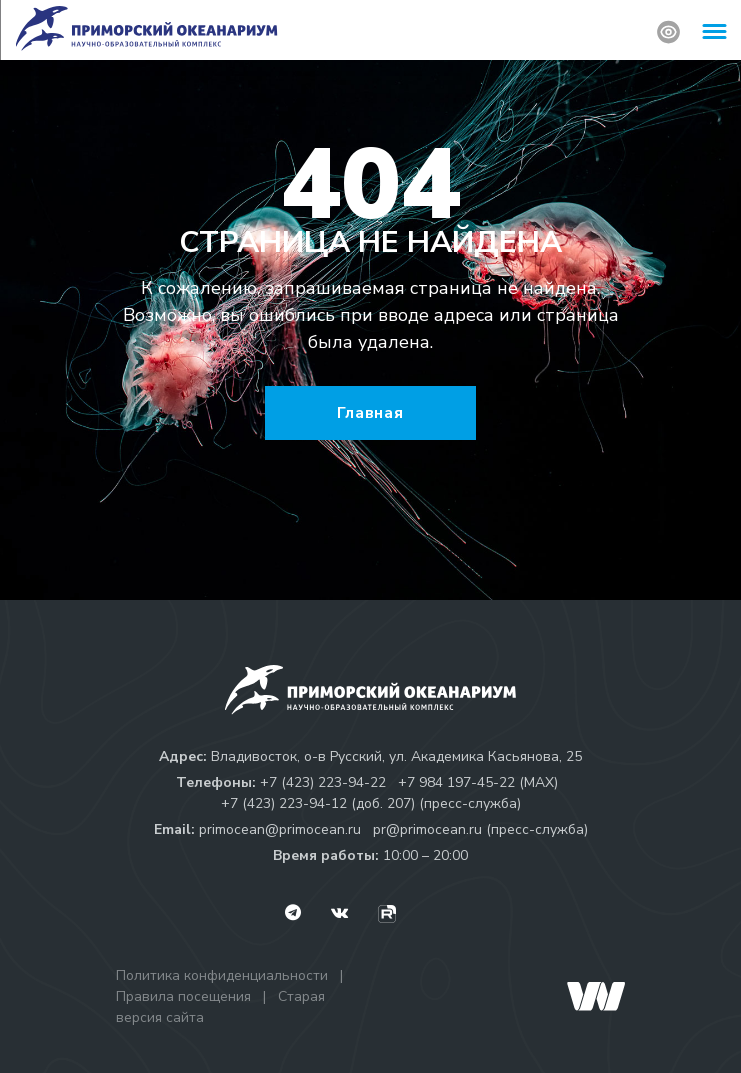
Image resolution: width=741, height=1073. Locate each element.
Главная (370, 413)
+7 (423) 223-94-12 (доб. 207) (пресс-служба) (371, 803)
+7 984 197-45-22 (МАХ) (478, 782)
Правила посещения (183, 996)
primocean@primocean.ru (280, 829)
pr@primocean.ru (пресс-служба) (480, 829)
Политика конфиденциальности (222, 975)
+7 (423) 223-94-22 (323, 782)
